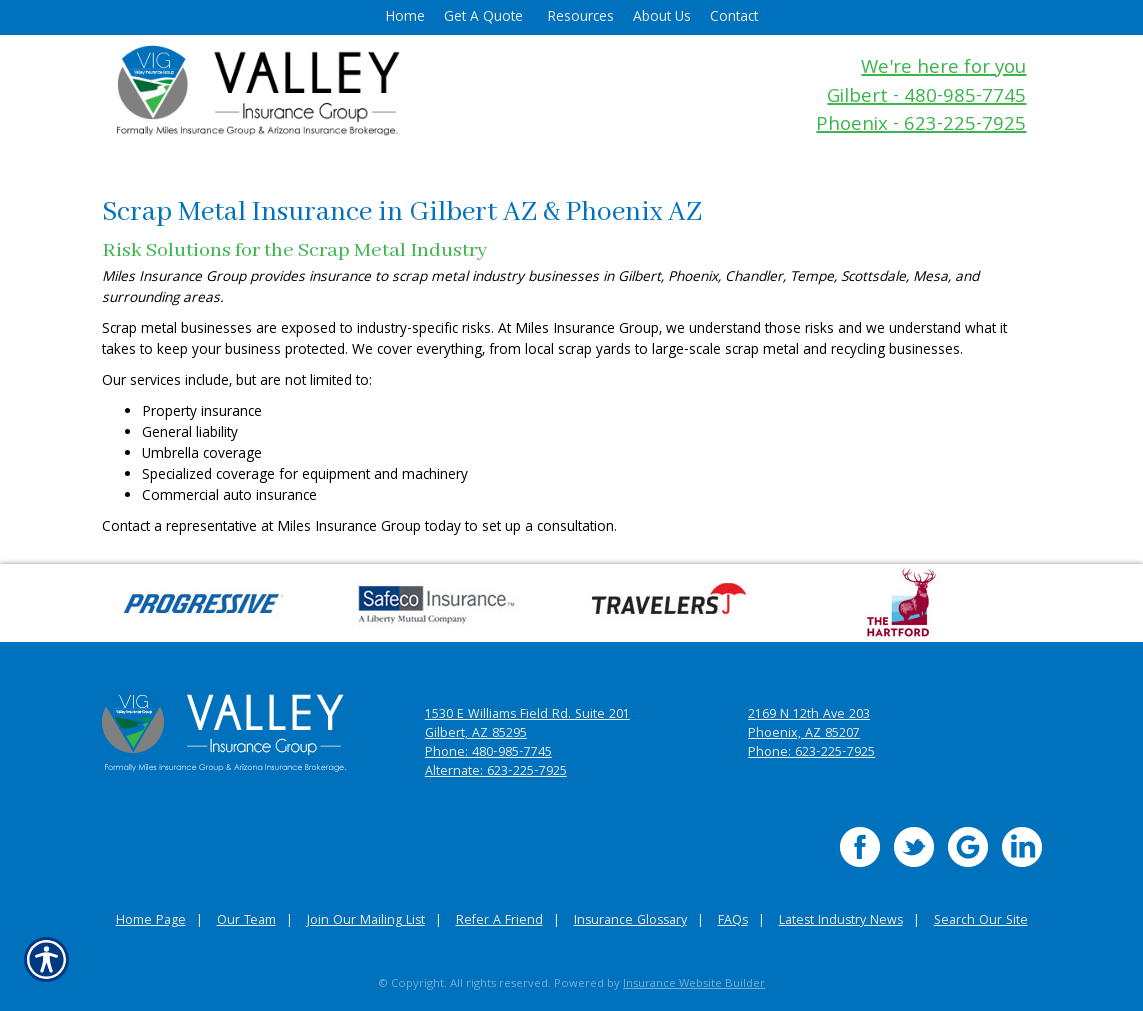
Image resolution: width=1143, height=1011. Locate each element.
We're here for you (943, 69)
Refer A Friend (499, 921)
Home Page (151, 921)
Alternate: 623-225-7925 (496, 772)
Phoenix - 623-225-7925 (921, 126)
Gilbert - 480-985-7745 (926, 98)
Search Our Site (981, 921)
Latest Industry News (841, 921)
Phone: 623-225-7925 (811, 753)
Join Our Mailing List (366, 921)
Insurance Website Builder (694, 984)
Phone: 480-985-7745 (488, 753)
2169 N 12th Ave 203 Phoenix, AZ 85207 (809, 725)
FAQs (733, 921)
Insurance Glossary (630, 921)
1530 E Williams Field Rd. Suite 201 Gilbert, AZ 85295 (527, 725)
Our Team (246, 921)
